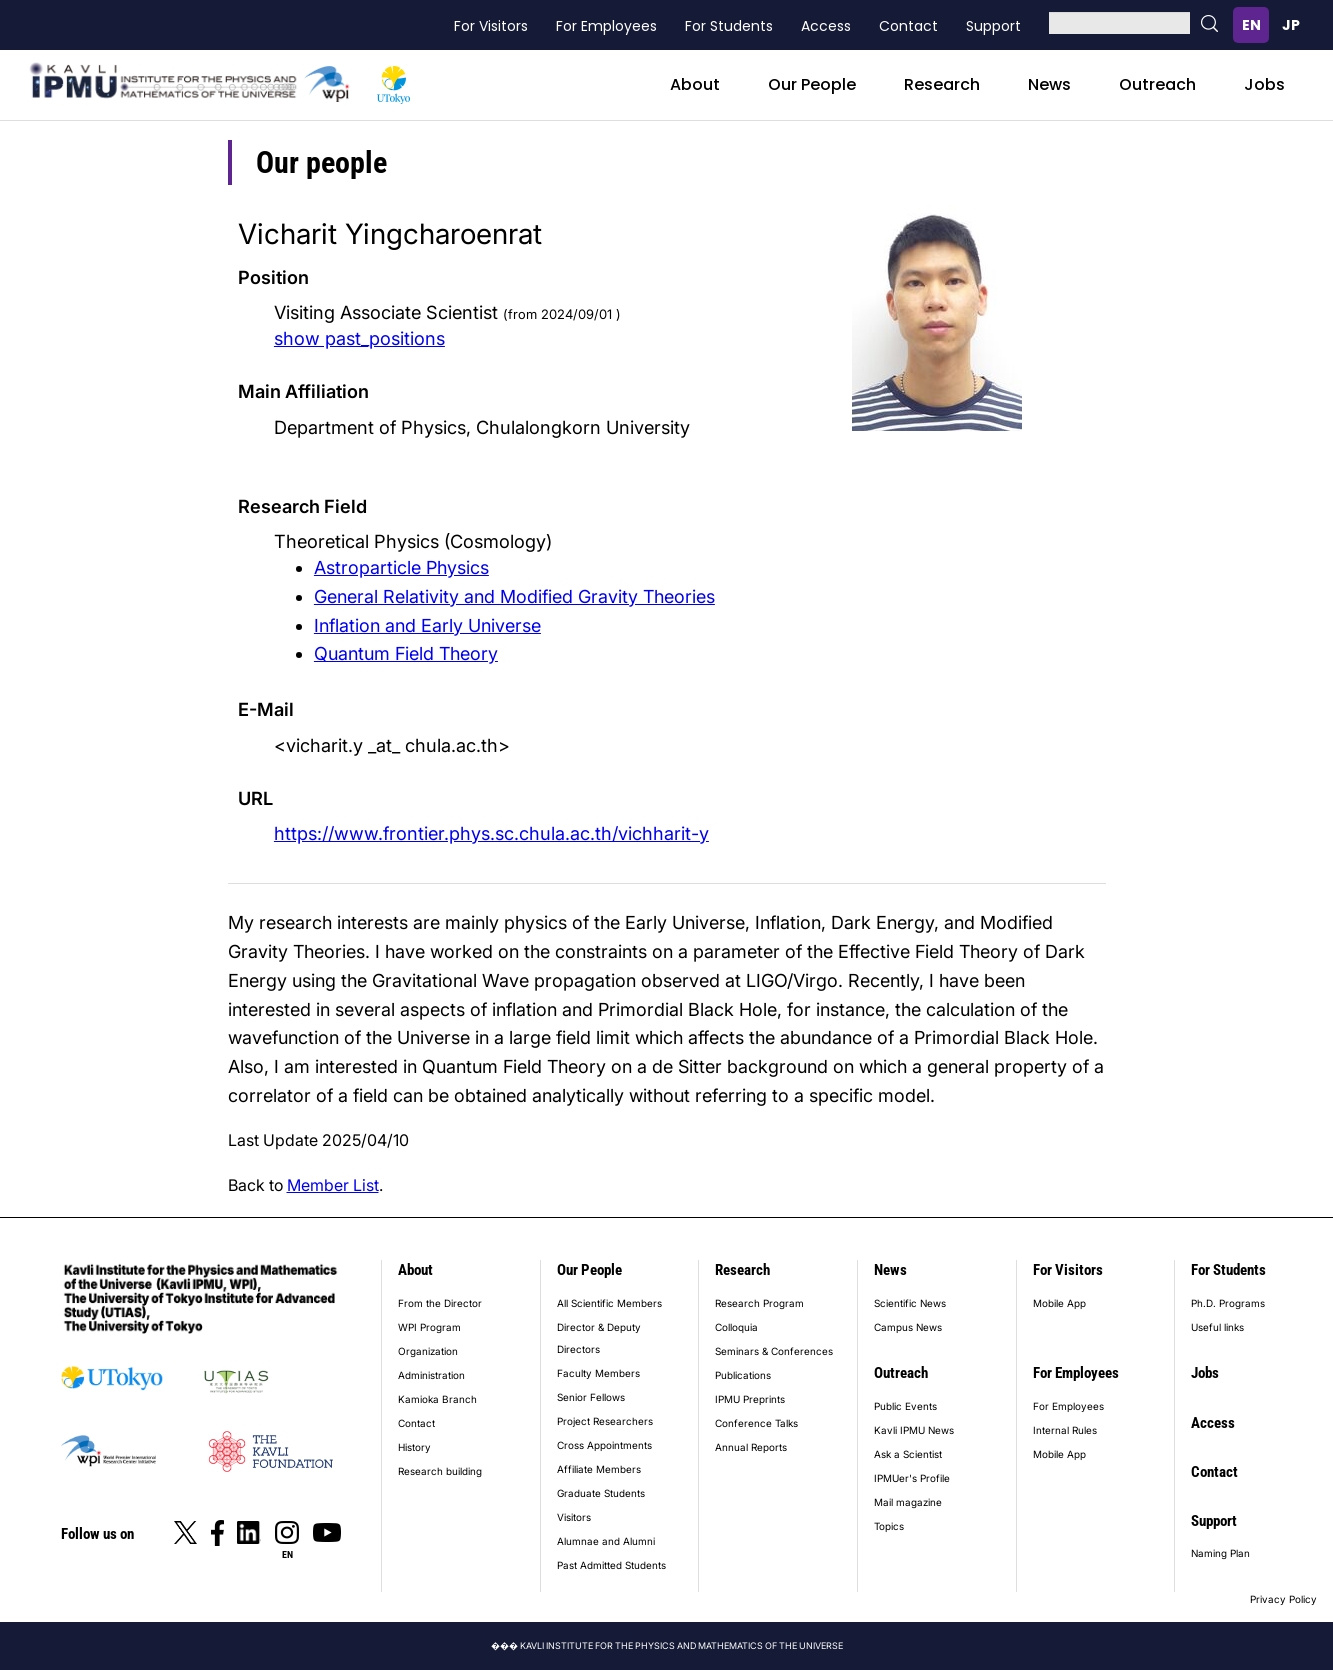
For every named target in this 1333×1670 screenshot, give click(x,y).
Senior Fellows (591, 1397)
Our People (812, 84)
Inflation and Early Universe (427, 625)
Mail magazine (908, 1502)
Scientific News (910, 1303)
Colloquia (736, 1327)
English (1251, 25)
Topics (889, 1526)
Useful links (1217, 1327)
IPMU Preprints (750, 1399)
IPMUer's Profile (912, 1478)
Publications (743, 1375)
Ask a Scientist (908, 1454)
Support (993, 26)
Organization (428, 1351)
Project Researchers (605, 1421)
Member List (333, 1185)
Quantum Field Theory (406, 653)
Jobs (1264, 84)
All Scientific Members (609, 1303)
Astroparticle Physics (401, 567)
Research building (440, 1471)
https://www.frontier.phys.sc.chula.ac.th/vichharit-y (491, 833)
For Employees (606, 26)
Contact (908, 26)
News (1049, 84)
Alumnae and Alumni (606, 1541)
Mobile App (1059, 1303)
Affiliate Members (599, 1469)
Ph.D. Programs (1228, 1303)
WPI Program (429, 1327)
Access (826, 26)
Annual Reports (751, 1447)
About (695, 84)
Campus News (908, 1327)
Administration (431, 1375)
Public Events (905, 1406)
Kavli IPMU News (914, 1430)
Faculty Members (598, 1373)
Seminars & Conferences (774, 1351)
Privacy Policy (1283, 1599)
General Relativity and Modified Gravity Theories (514, 596)
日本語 (1291, 25)
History (414, 1447)
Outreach (1157, 84)
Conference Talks (756, 1423)
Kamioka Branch (437, 1399)
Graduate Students (601, 1493)
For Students (729, 26)
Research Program (759, 1303)
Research (942, 84)
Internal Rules (1065, 1430)
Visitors (574, 1517)
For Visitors (491, 26)
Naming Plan (1220, 1553)
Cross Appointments (604, 1445)
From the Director (440, 1303)
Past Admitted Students (611, 1565)
